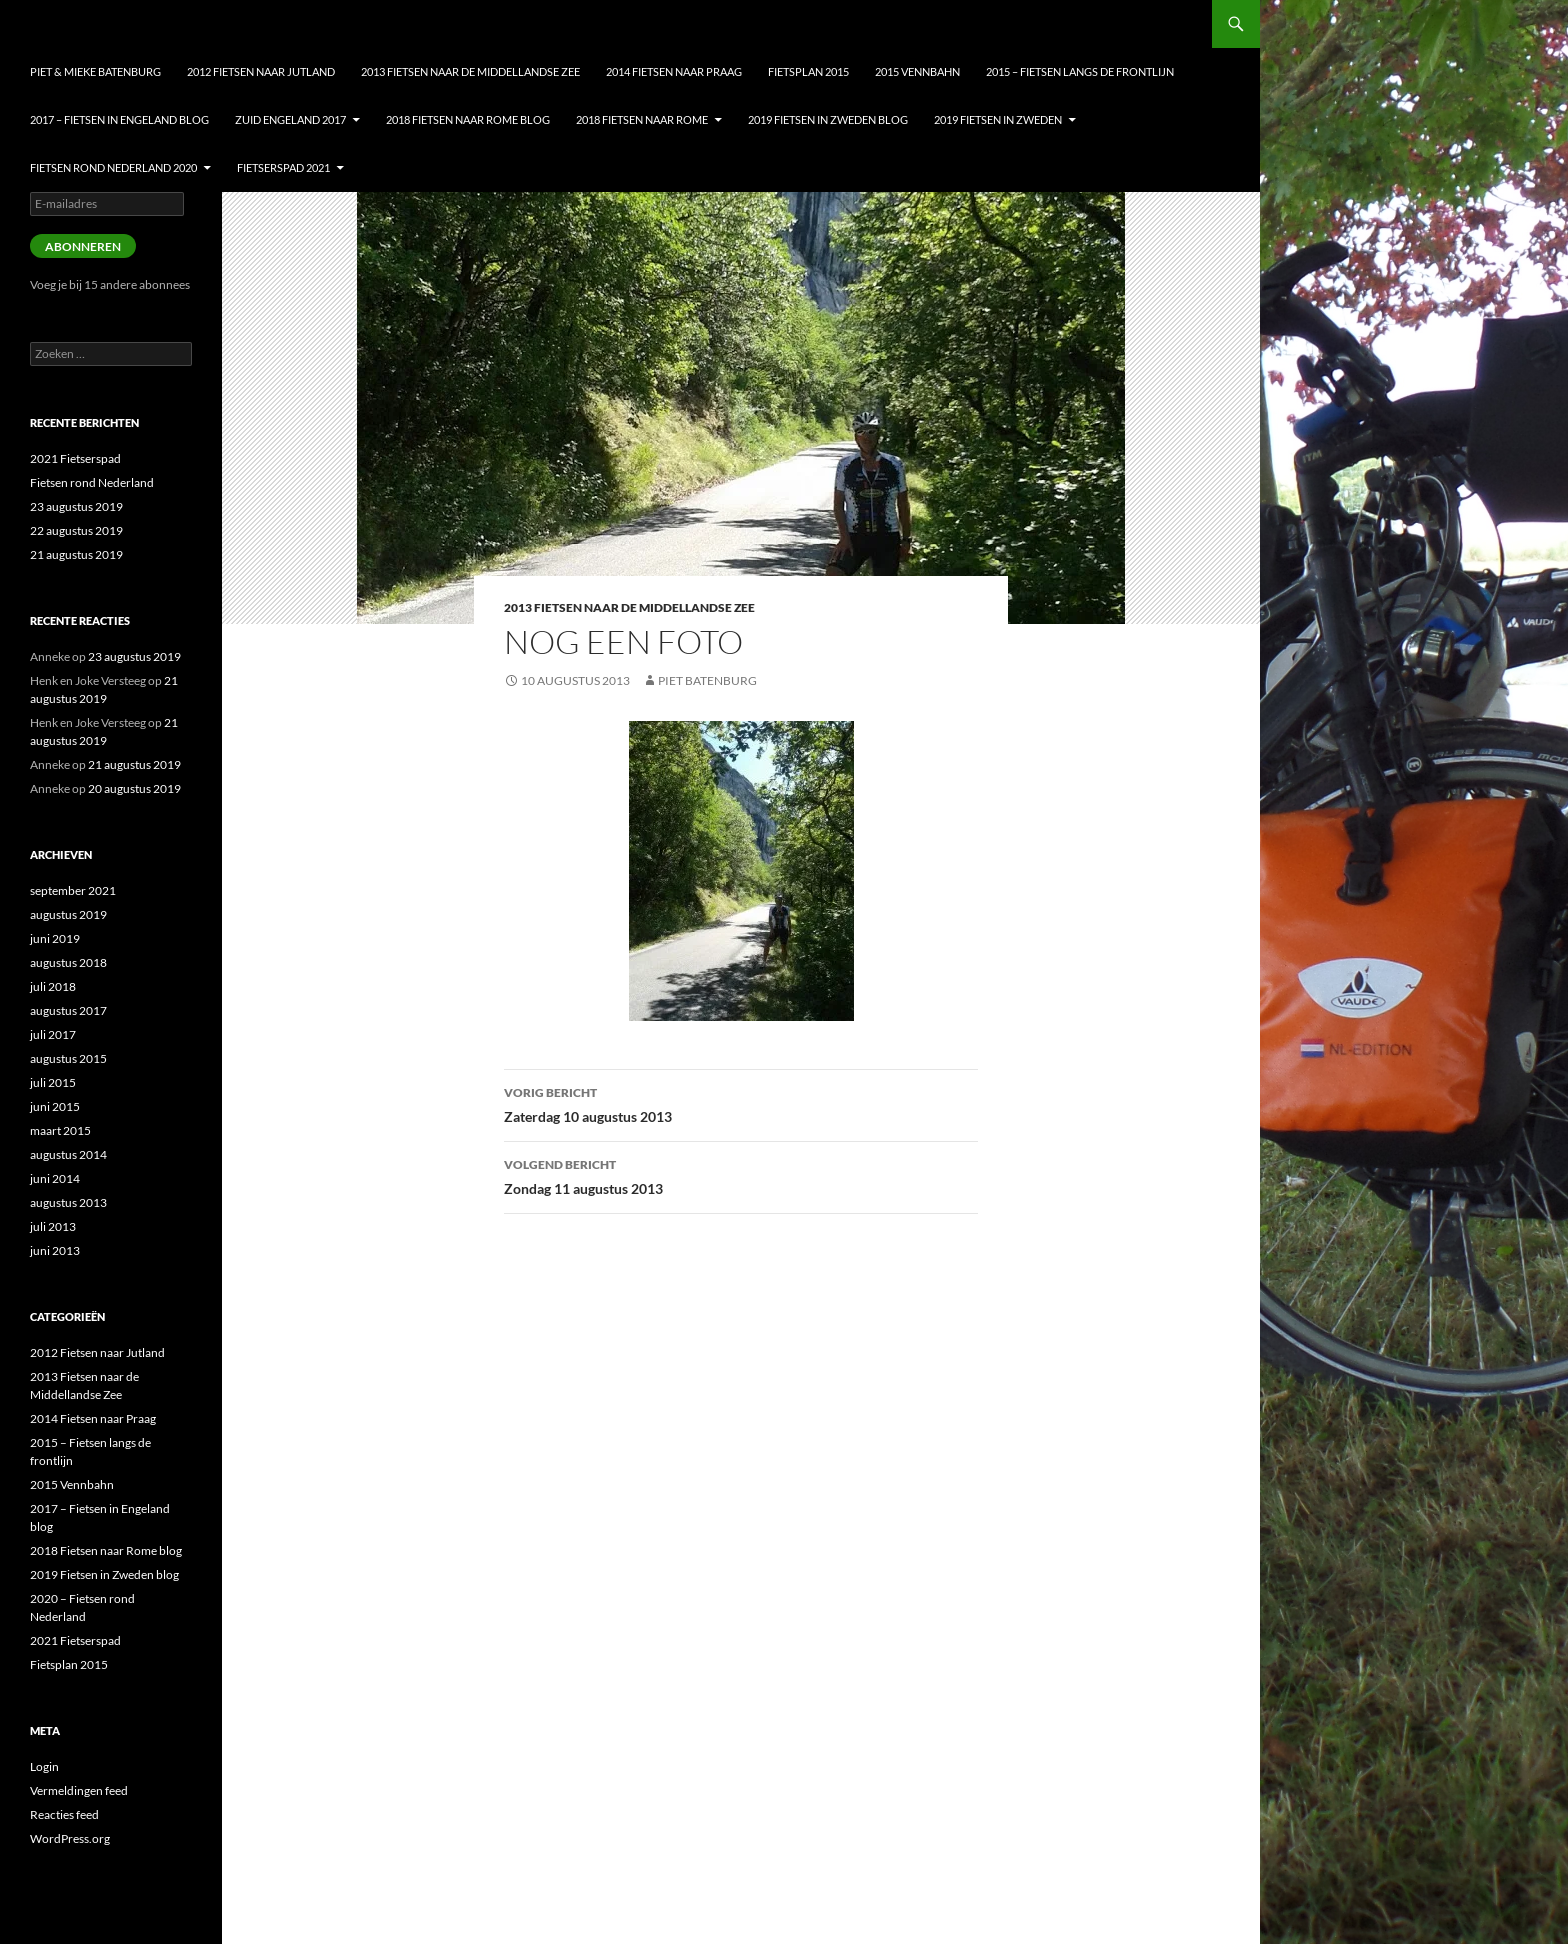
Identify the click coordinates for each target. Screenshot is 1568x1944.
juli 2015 (53, 1082)
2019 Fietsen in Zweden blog (828, 119)
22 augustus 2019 (76, 530)
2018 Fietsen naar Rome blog (468, 119)
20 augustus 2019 (134, 788)
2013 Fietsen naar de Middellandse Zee (470, 71)
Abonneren (83, 246)
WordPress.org (70, 1838)
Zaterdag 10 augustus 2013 (741, 1103)
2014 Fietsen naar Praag (674, 71)
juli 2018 (53, 986)
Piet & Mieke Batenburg (95, 71)
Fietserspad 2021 (283, 167)
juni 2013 (55, 1250)
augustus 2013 (68, 1202)
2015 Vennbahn (917, 71)
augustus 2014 (68, 1154)
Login (44, 1766)
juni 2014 (55, 1178)
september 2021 (73, 890)
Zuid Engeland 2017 (290, 119)
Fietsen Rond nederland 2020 (113, 167)
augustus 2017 (68, 1010)
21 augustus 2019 (76, 554)
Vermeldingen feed (79, 1790)
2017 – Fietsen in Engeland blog (119, 119)
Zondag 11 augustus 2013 (741, 1175)
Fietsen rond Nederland (92, 482)
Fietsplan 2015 (808, 71)
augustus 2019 (68, 914)
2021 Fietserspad (75, 458)
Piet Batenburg (707, 680)
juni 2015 (55, 1106)
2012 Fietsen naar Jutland (261, 71)
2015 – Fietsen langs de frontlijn (1080, 71)
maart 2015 (60, 1130)
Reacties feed (64, 1814)
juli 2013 (53, 1226)
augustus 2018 (68, 962)
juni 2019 (55, 938)
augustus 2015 (68, 1058)
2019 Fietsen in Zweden (998, 119)
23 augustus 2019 (76, 506)
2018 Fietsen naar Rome (642, 119)
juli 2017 (53, 1034)
